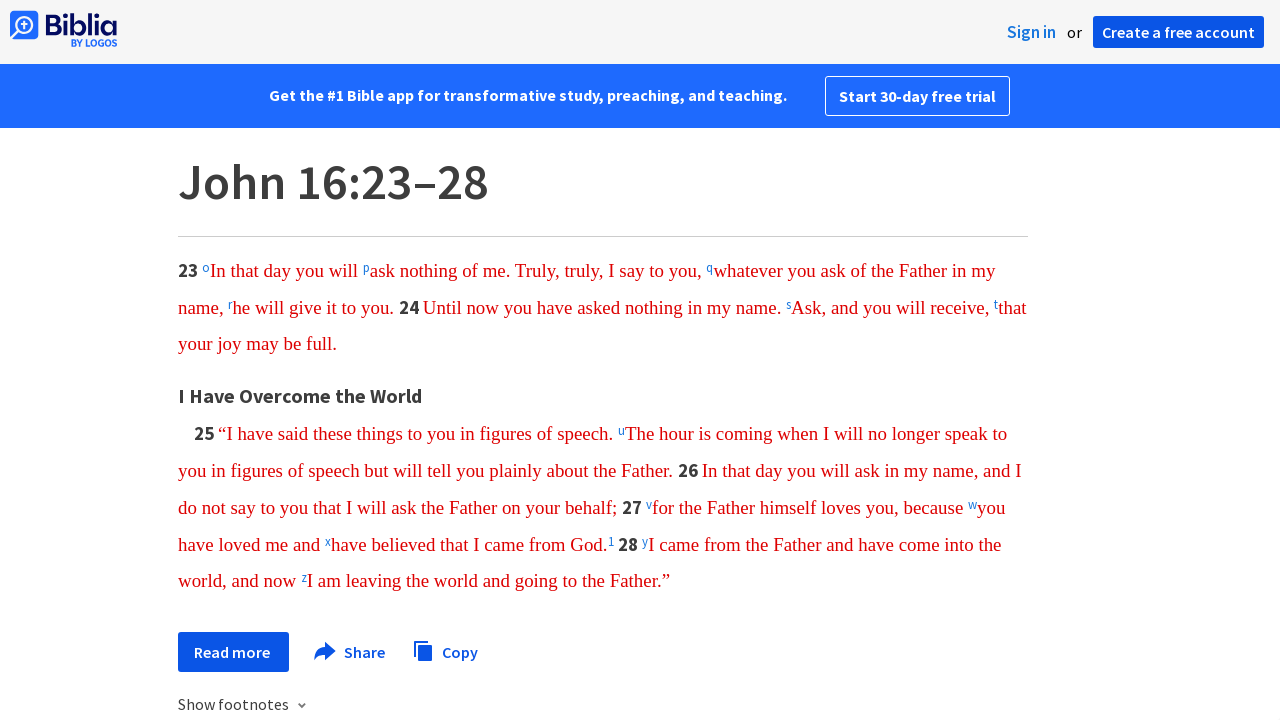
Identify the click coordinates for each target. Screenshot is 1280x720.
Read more (233, 652)
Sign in (1031, 32)
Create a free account (1178, 32)
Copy (445, 649)
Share (350, 652)
